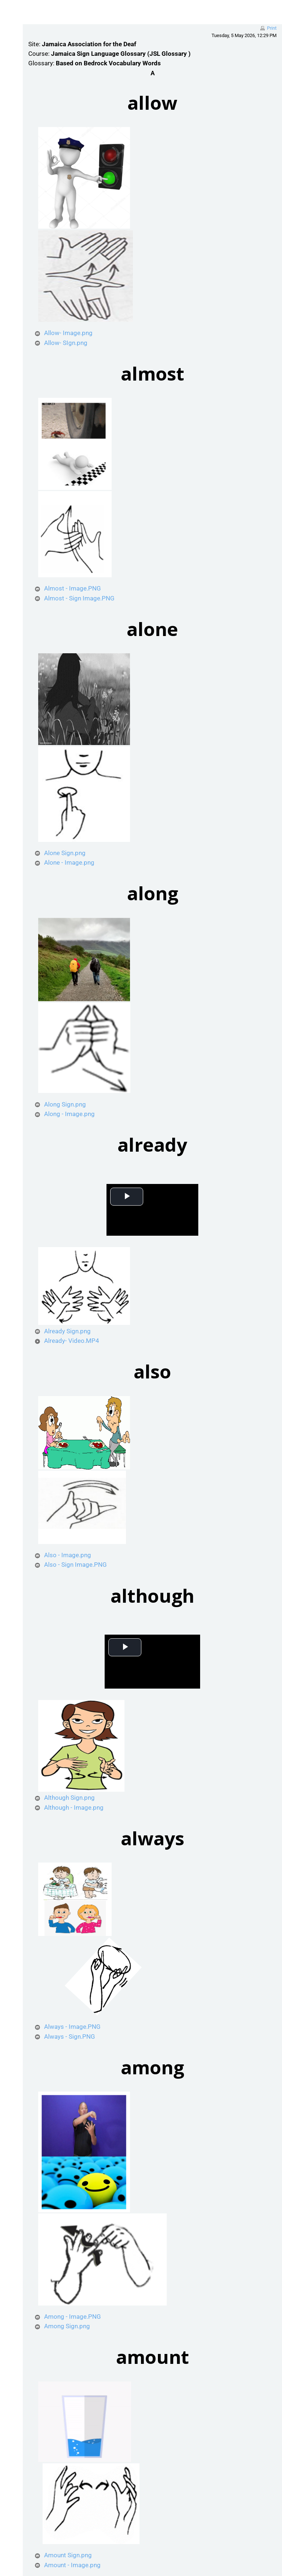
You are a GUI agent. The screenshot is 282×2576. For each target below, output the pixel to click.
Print (271, 28)
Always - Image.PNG (78, 2026)
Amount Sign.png (74, 2555)
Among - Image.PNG (78, 2316)
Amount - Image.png (78, 2565)
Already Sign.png (73, 1331)
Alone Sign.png (71, 853)
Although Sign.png (75, 1797)
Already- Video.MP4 (77, 1340)
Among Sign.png (73, 2326)
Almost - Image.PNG (78, 588)
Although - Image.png (80, 1807)
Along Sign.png (71, 1104)
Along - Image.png (75, 1114)
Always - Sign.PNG (75, 2036)
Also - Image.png (73, 1555)
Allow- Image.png (74, 333)
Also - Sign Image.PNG (81, 1564)
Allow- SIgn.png (72, 342)
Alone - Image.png (75, 862)
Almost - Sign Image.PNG (85, 598)
